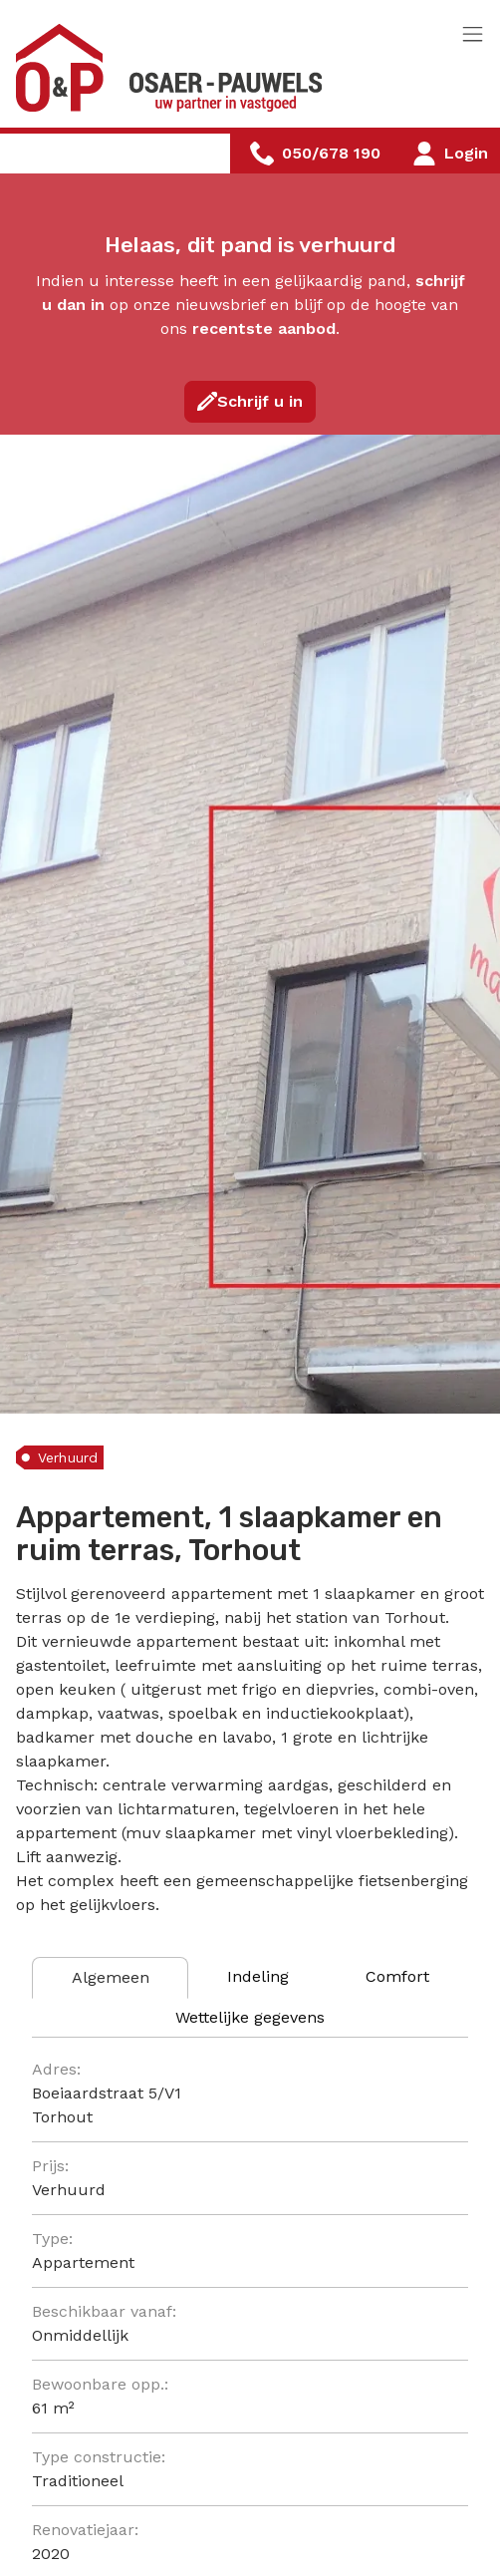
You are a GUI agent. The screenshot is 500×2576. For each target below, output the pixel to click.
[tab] (110, 1978)
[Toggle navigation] (472, 35)
